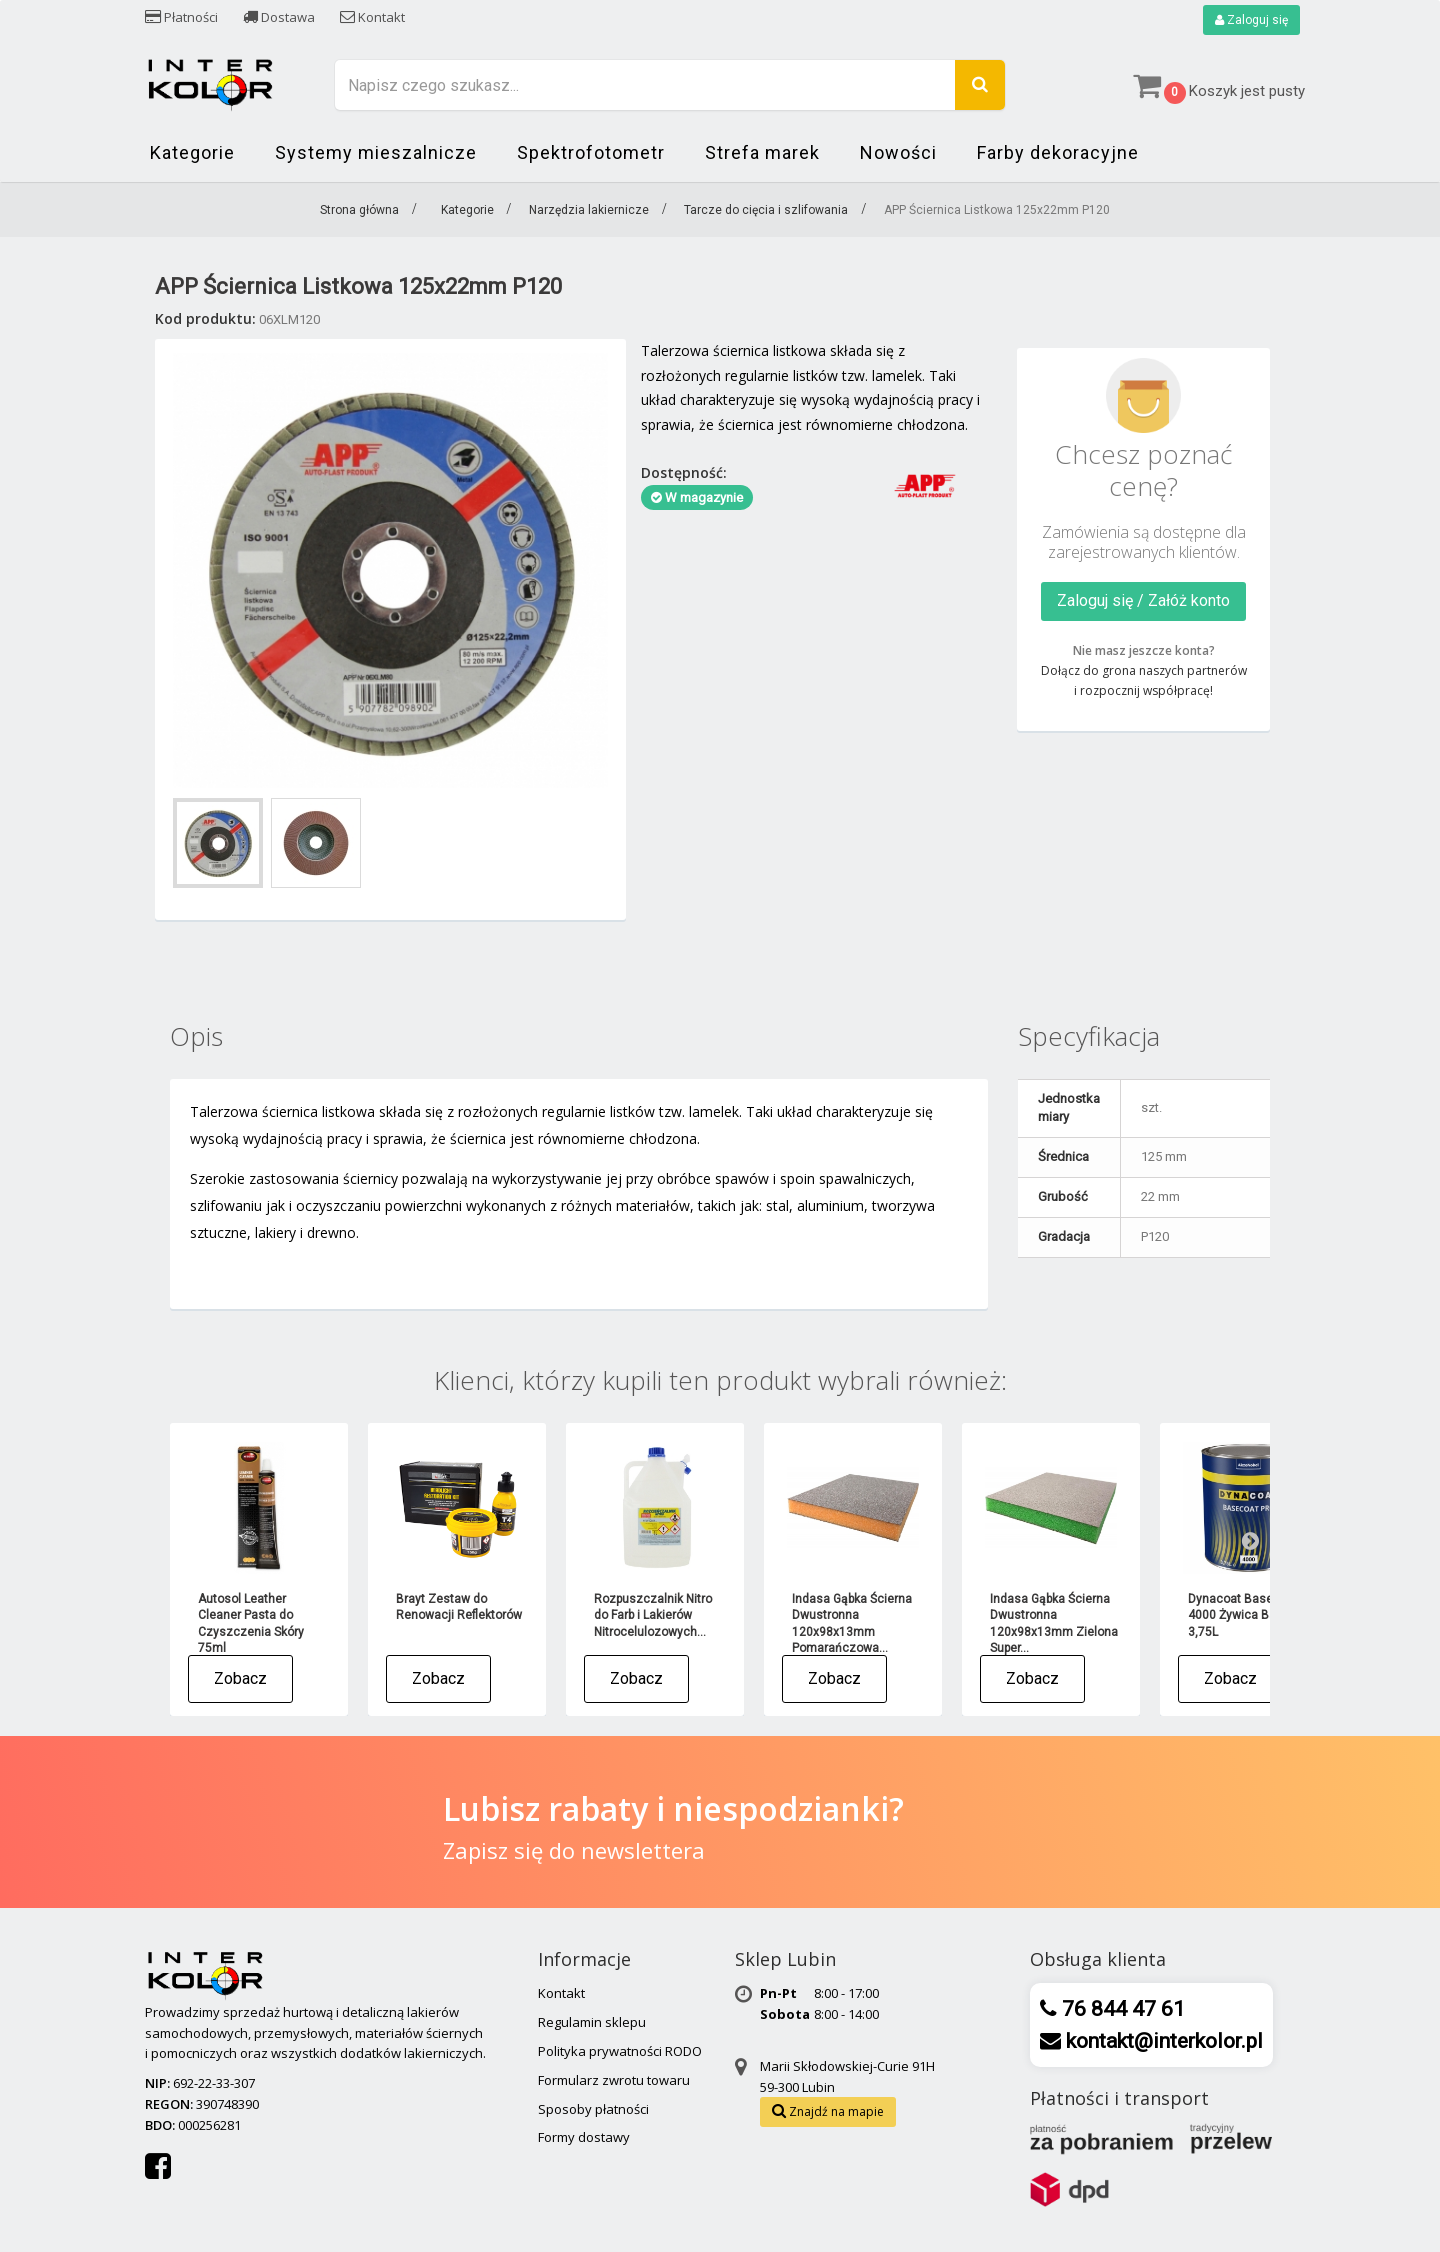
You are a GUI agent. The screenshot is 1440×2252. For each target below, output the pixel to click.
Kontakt (372, 17)
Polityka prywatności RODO (620, 2051)
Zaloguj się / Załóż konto (1143, 600)
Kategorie (192, 152)
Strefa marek (762, 152)
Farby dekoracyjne (1058, 152)
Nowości (898, 152)
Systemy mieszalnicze (376, 152)
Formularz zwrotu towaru (614, 2080)
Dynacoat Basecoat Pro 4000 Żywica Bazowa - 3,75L (1253, 1615)
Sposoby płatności (593, 2109)
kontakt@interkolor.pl (1162, 2041)
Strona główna (359, 210)
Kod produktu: (205, 318)
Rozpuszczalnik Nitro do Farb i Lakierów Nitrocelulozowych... (653, 1615)
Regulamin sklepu (592, 2022)
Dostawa (279, 17)
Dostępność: (684, 472)
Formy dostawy (584, 2137)
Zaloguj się (1251, 20)
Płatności (181, 17)
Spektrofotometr (591, 152)
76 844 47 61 (1121, 2009)
